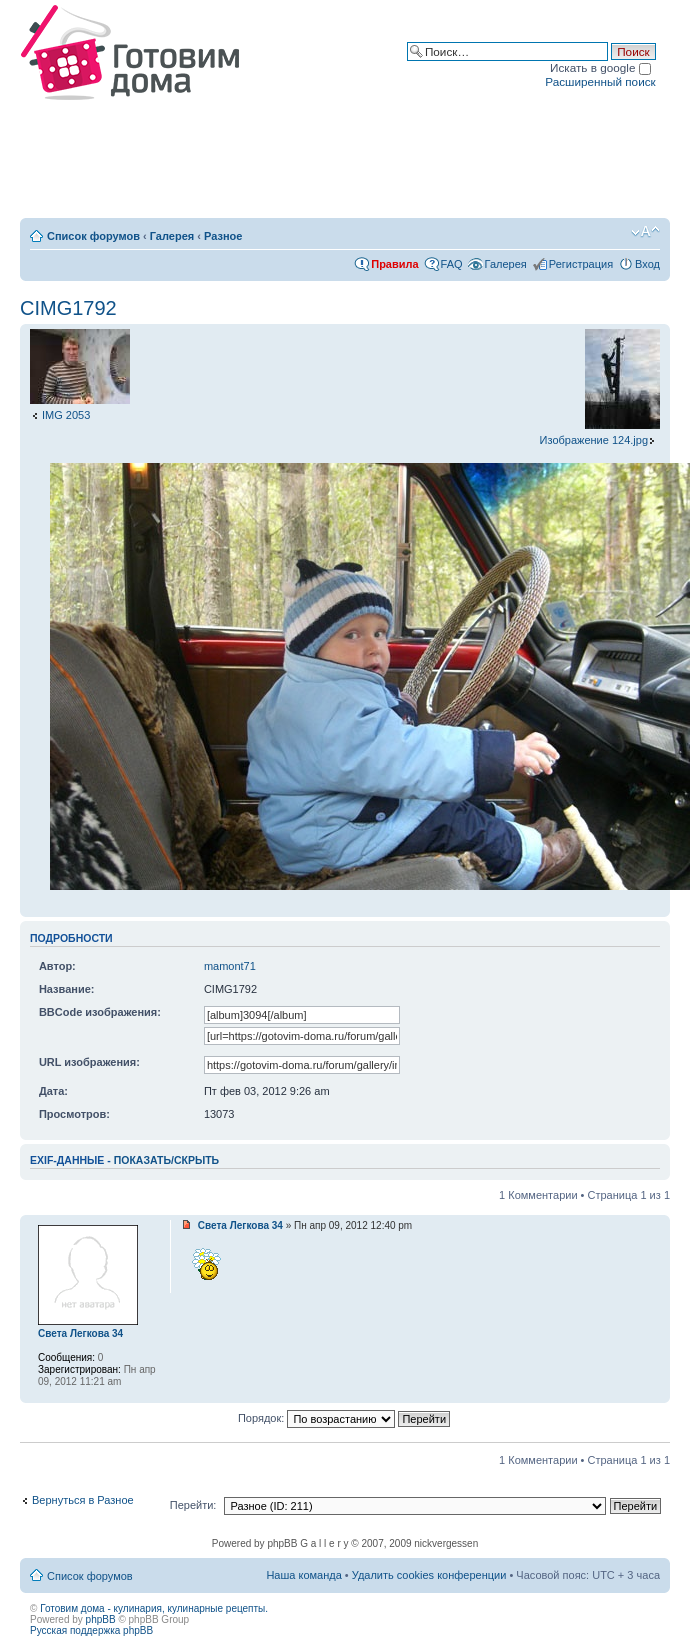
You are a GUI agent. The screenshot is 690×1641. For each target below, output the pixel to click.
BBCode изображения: (100, 1012)
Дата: (53, 1091)
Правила (394, 264)
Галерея (172, 236)
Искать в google (600, 67)
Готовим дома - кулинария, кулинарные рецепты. (154, 1608)
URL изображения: (89, 1062)
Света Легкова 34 (240, 1225)
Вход (647, 264)
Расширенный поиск (600, 81)
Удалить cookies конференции (429, 1575)
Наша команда (303, 1575)
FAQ (452, 264)
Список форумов (93, 236)
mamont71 (230, 966)
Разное (223, 236)
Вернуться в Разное (83, 1500)
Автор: (57, 966)
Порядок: (344, 1418)
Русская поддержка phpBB (91, 1630)
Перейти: (193, 1505)
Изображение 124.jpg (594, 440)
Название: (67, 989)
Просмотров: (74, 1114)
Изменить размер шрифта (645, 232)
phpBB (101, 1619)
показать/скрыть (166, 1160)
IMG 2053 (66, 415)
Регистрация (581, 264)
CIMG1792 (68, 308)
